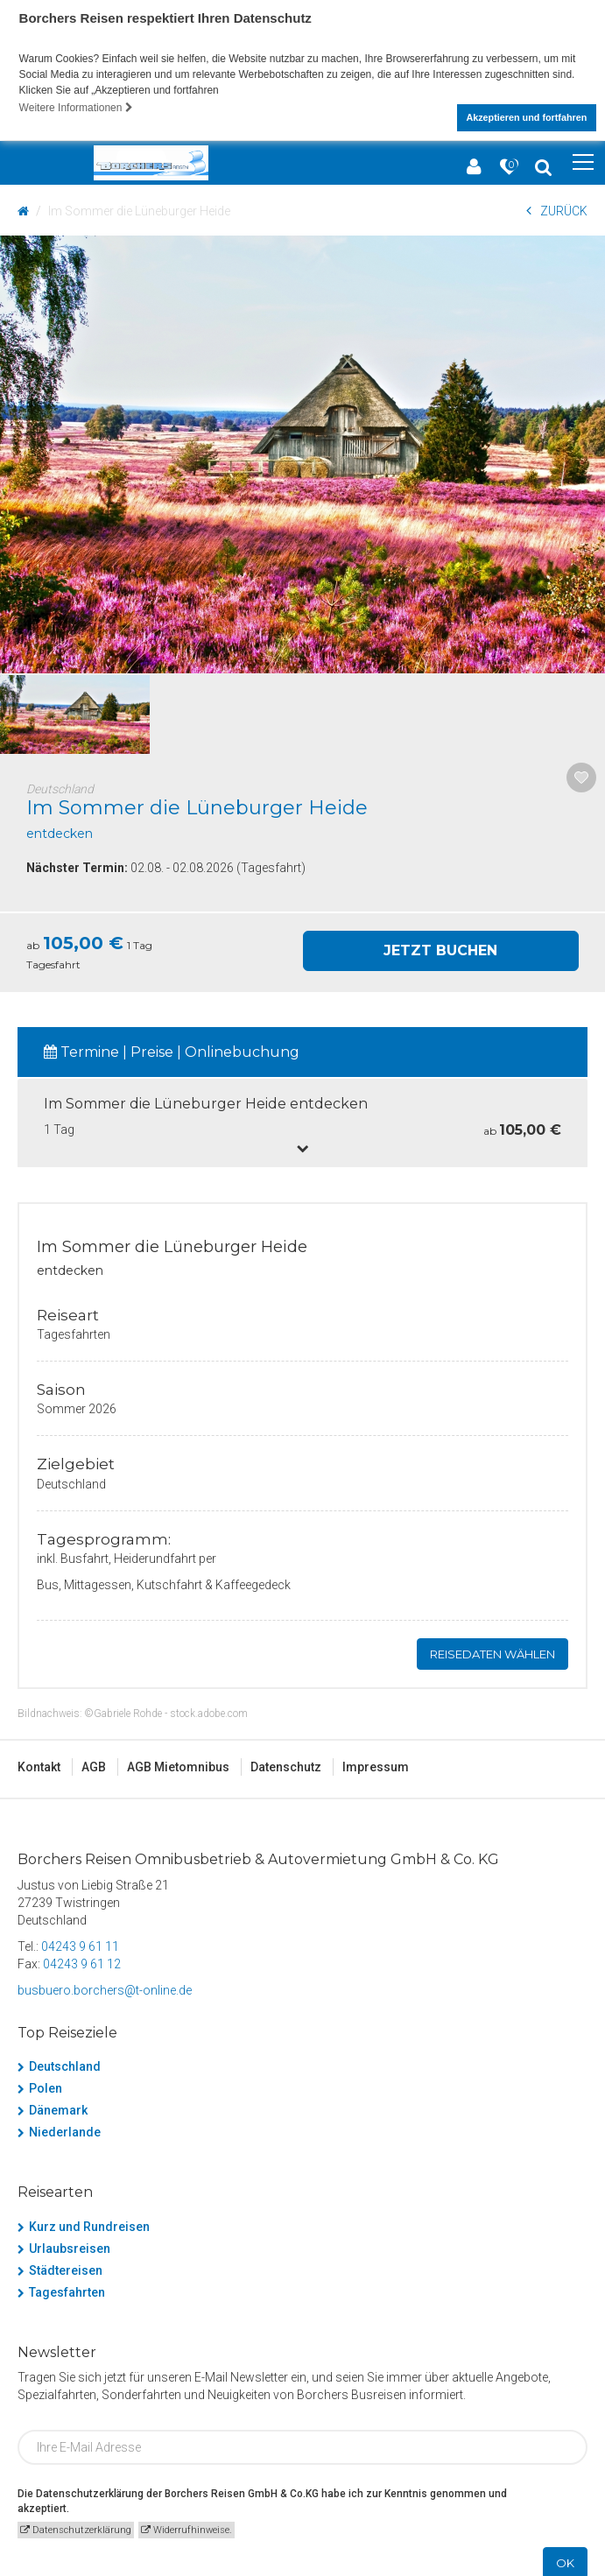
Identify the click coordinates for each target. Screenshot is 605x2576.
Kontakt (39, 1764)
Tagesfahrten (67, 2290)
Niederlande (65, 2129)
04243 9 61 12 (82, 1961)
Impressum (375, 1764)
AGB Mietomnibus (178, 1764)
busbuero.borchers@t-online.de (105, 1988)
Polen (45, 2086)
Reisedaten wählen (492, 1651)
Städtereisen (65, 2268)
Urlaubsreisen (69, 2246)
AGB (93, 1764)
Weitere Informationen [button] (76, 108)
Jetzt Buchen (440, 948)
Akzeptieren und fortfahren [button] (526, 117)
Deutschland (65, 2064)
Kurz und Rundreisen (89, 2224)
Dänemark (58, 2108)
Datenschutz (285, 1764)
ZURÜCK (556, 208)
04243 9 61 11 (80, 1944)
